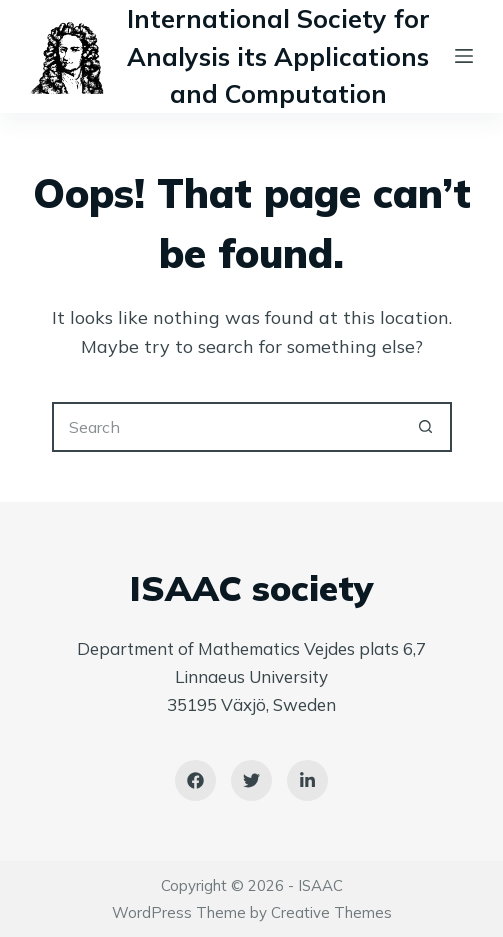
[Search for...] (227, 427)
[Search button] (427, 427)
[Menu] (464, 56)
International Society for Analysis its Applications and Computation (278, 56)
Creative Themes (331, 912)
